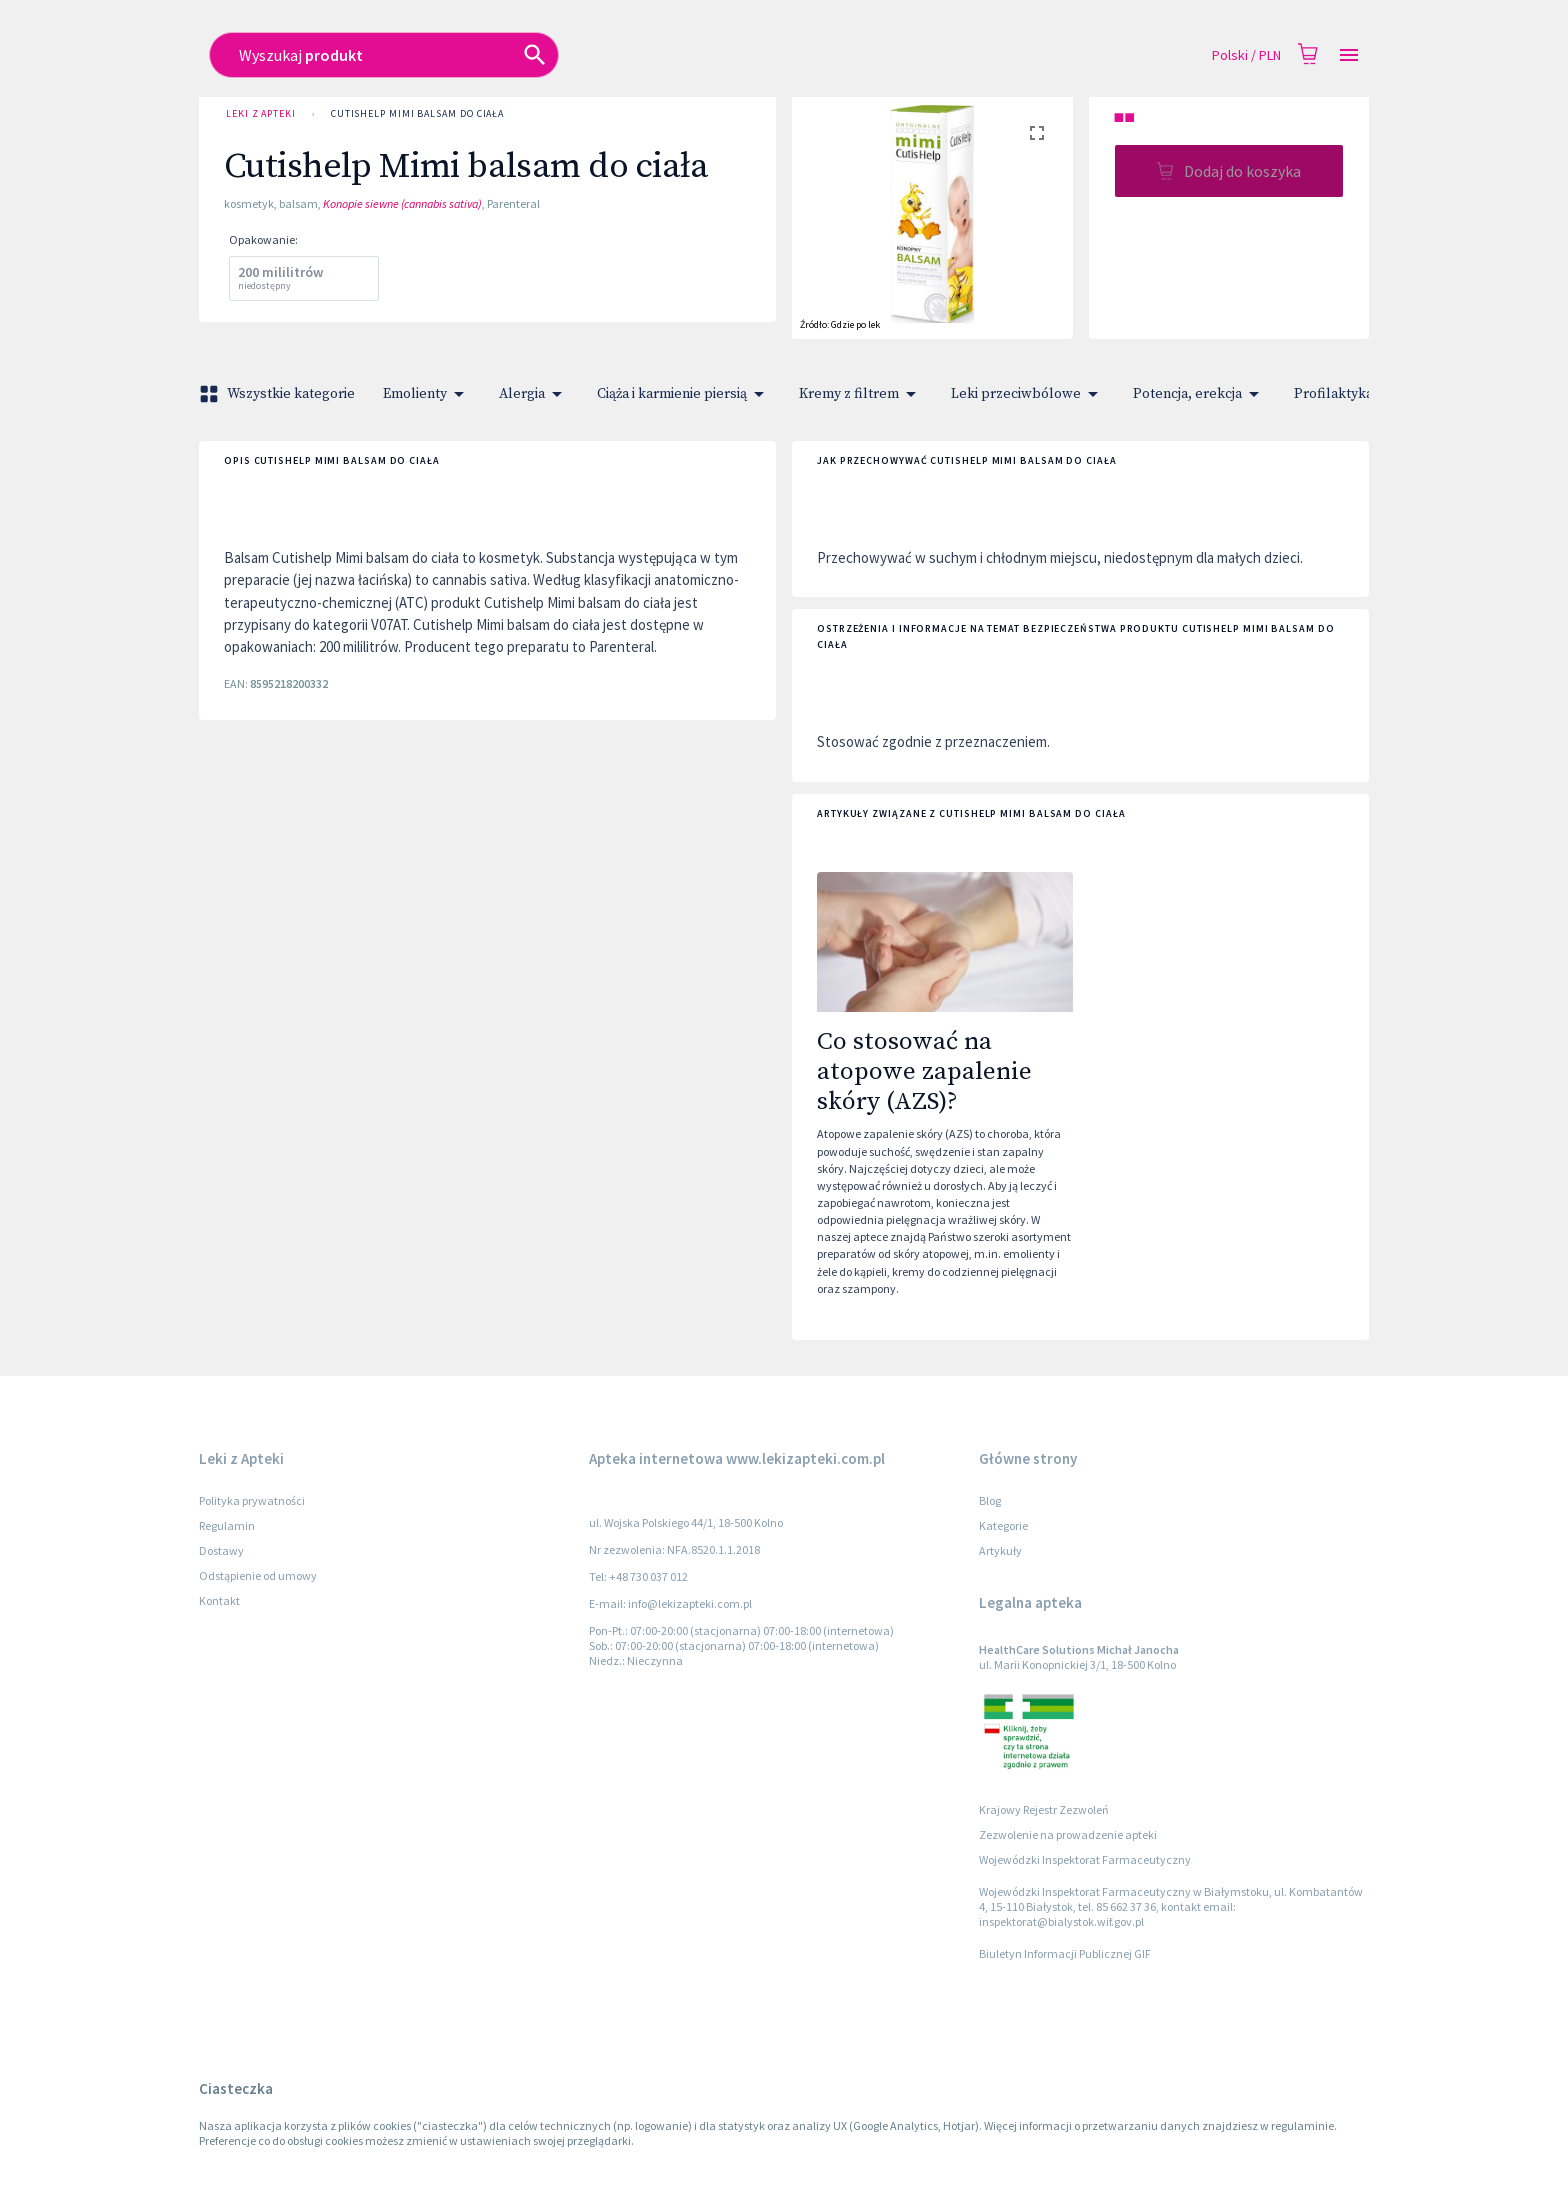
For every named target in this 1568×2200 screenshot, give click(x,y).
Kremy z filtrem (861, 394)
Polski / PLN (1246, 55)
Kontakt (219, 1600)
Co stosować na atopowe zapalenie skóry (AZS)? (924, 1072)
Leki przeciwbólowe (1028, 394)
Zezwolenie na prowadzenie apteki (1068, 1834)
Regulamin (227, 1525)
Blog (990, 1500)
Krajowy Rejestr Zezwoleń (1044, 1809)
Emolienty (427, 394)
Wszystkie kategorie (279, 394)
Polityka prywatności (252, 1500)
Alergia (534, 394)
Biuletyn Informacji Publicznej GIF (1065, 1953)
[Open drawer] (1349, 55)
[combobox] (640, 55)
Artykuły (1000, 1550)
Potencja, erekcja (1199, 394)
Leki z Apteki (261, 114)
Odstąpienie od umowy (258, 1575)
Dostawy (221, 1550)
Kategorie (1003, 1525)
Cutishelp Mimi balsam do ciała (417, 114)
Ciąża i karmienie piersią (684, 394)
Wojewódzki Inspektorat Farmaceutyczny (1085, 1859)
